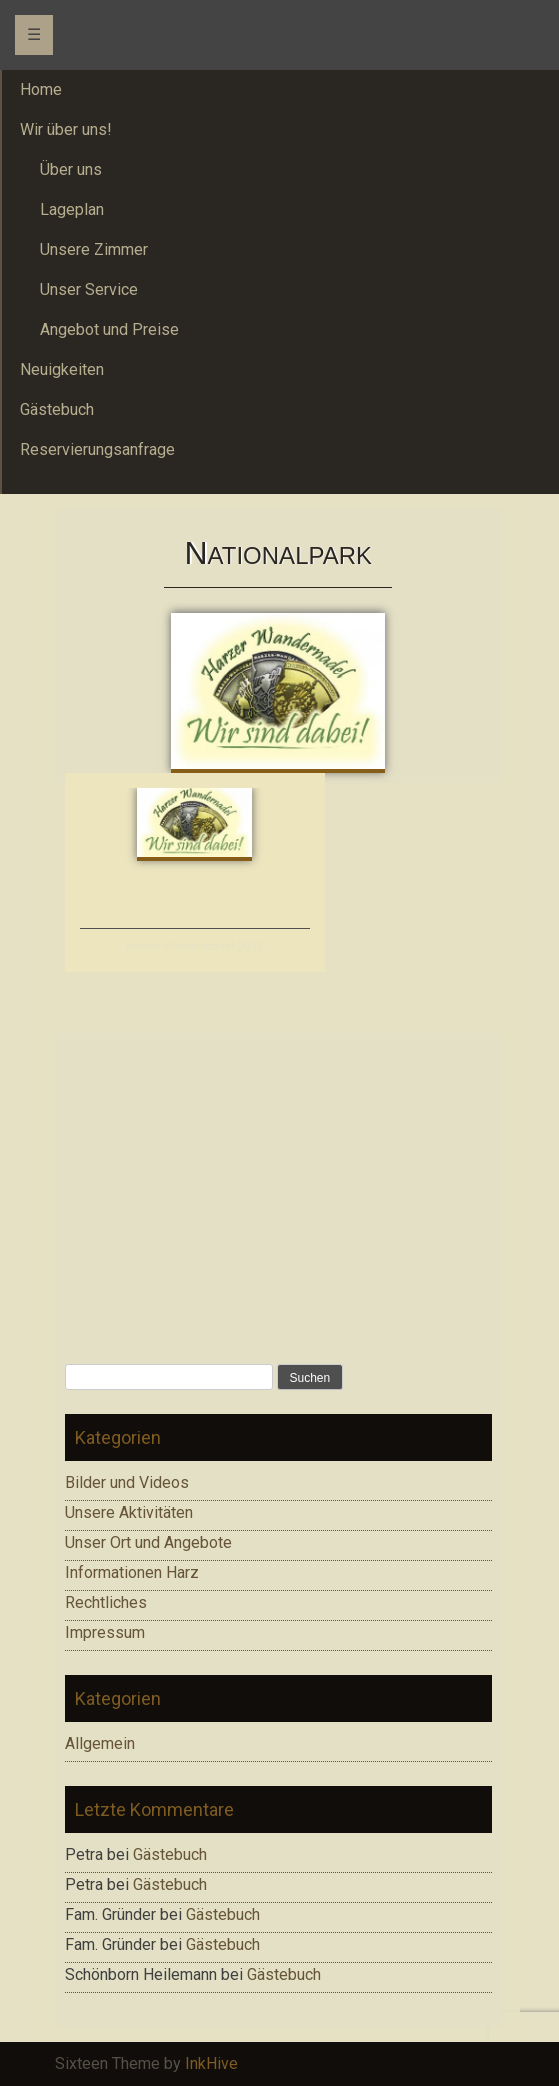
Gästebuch (170, 1854)
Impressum (105, 1632)
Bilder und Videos (127, 1482)
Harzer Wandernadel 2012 (194, 945)
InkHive (211, 2063)
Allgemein (100, 1743)
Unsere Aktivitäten (129, 1512)
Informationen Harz (132, 1572)
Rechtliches (106, 1602)
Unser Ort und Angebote (148, 1542)
